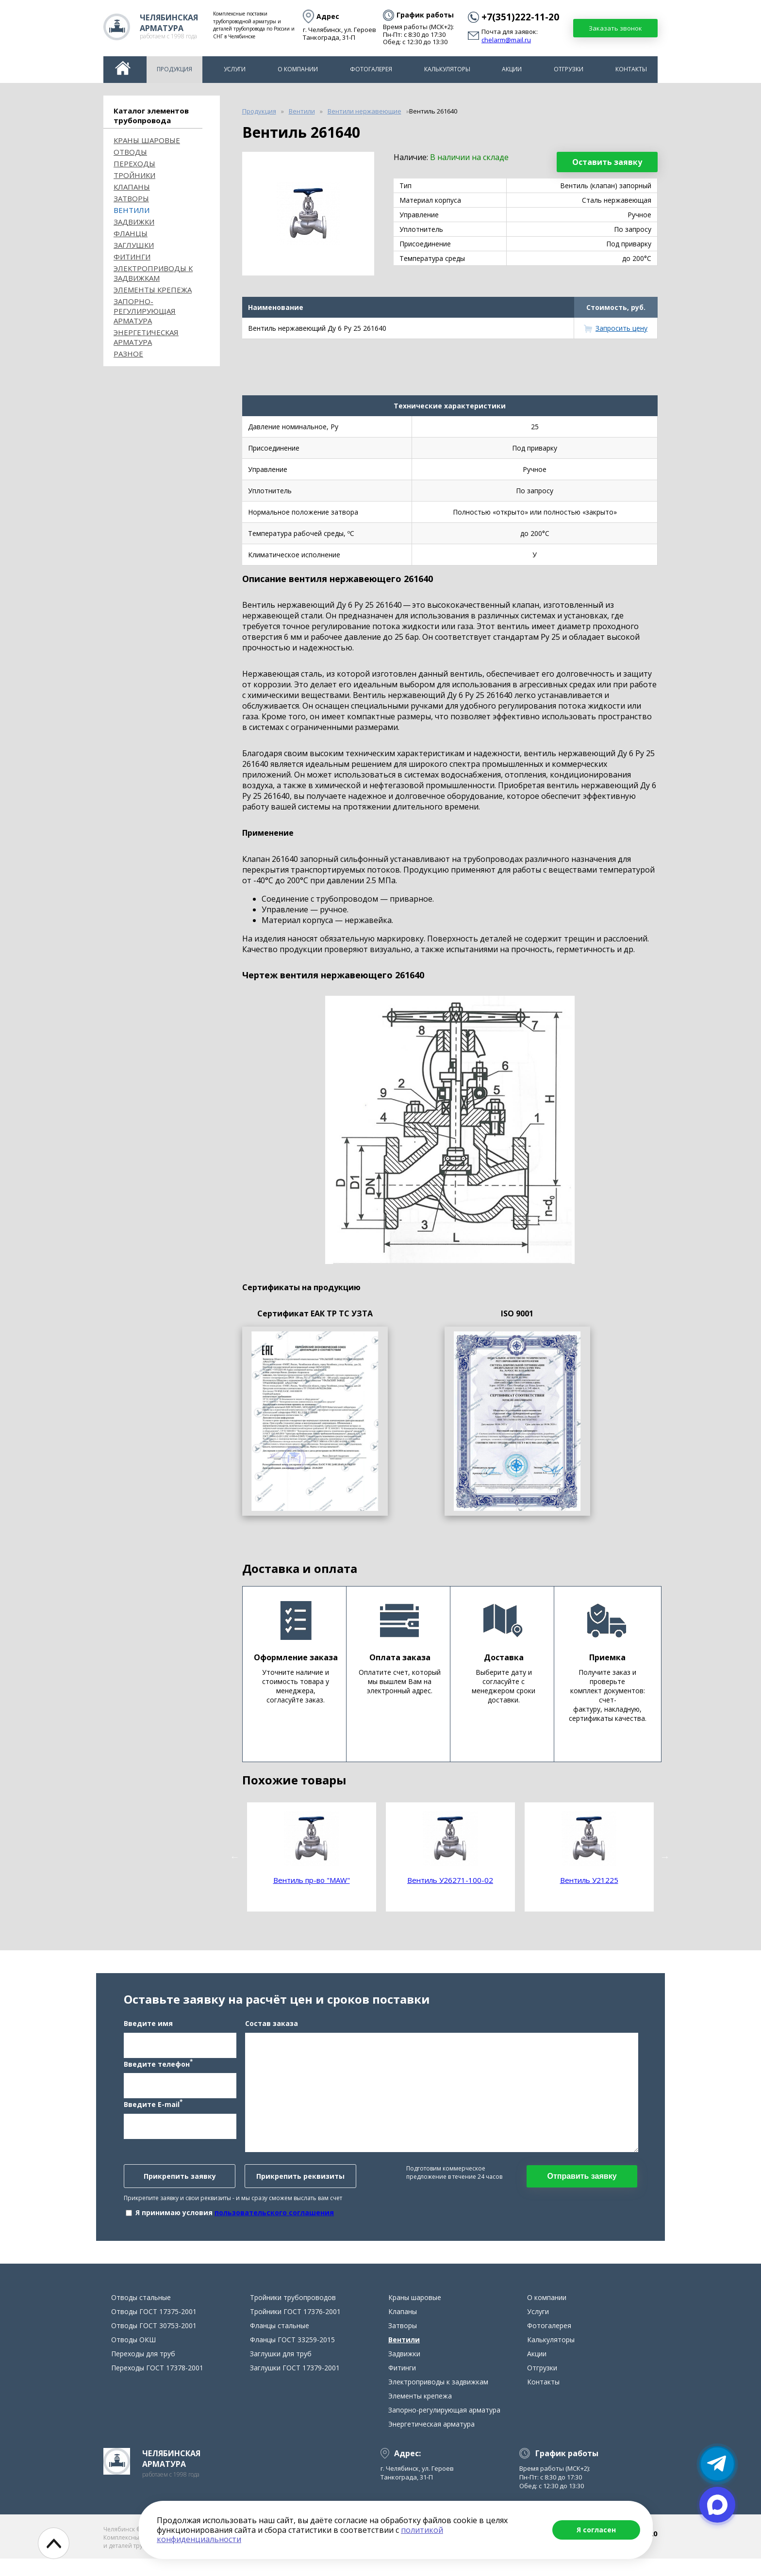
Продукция (174, 69)
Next (665, 1857)
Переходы (134, 163)
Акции (512, 69)
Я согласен (596, 2529)
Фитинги (132, 256)
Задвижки (134, 222)
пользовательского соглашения (274, 2221)
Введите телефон (158, 2072)
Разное (128, 353)
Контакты (631, 69)
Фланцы (131, 233)
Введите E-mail (153, 2112)
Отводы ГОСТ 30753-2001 (154, 2343)
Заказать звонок (615, 28)
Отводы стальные (141, 2314)
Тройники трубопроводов (293, 2314)
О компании (298, 69)
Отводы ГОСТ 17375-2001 (154, 2328)
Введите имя (148, 2032)
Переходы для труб (143, 2371)
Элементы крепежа (153, 289)
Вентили (131, 210)
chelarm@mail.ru (506, 40)
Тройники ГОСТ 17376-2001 (295, 2328)
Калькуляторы (447, 69)
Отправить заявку (581, 2185)
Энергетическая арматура (146, 337)
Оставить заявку (607, 162)
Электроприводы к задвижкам (153, 273)
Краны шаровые (147, 140)
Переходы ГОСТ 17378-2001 (157, 2385)
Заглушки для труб (281, 2371)
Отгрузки (568, 69)
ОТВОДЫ (130, 152)
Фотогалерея (371, 69)
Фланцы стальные (279, 2343)
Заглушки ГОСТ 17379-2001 (295, 2385)
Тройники (134, 175)
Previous (235, 1857)
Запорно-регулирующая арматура (145, 310)
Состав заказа (271, 2032)
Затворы (131, 198)
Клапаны (132, 187)
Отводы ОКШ (133, 2357)
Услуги (235, 69)
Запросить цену (621, 328)
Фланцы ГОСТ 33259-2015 (292, 2357)
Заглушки (134, 245)
